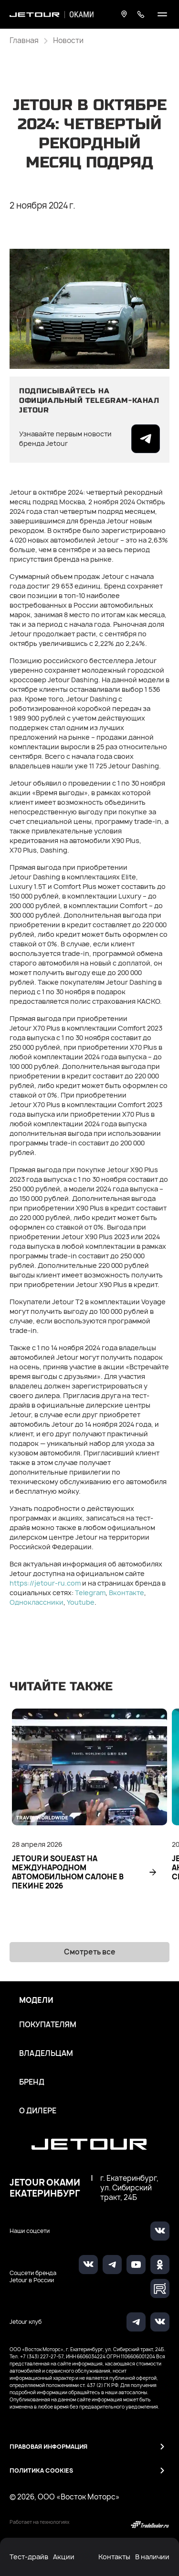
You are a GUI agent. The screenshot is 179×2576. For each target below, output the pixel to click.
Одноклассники (36, 1602)
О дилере (37, 2111)
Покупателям (47, 2025)
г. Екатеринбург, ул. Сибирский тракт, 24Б (129, 2188)
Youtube (81, 1602)
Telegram (90, 1592)
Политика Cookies (41, 2470)
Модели (36, 2000)
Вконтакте (126, 1592)
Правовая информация (48, 2447)
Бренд (31, 2082)
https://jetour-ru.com (45, 1583)
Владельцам (46, 2053)
